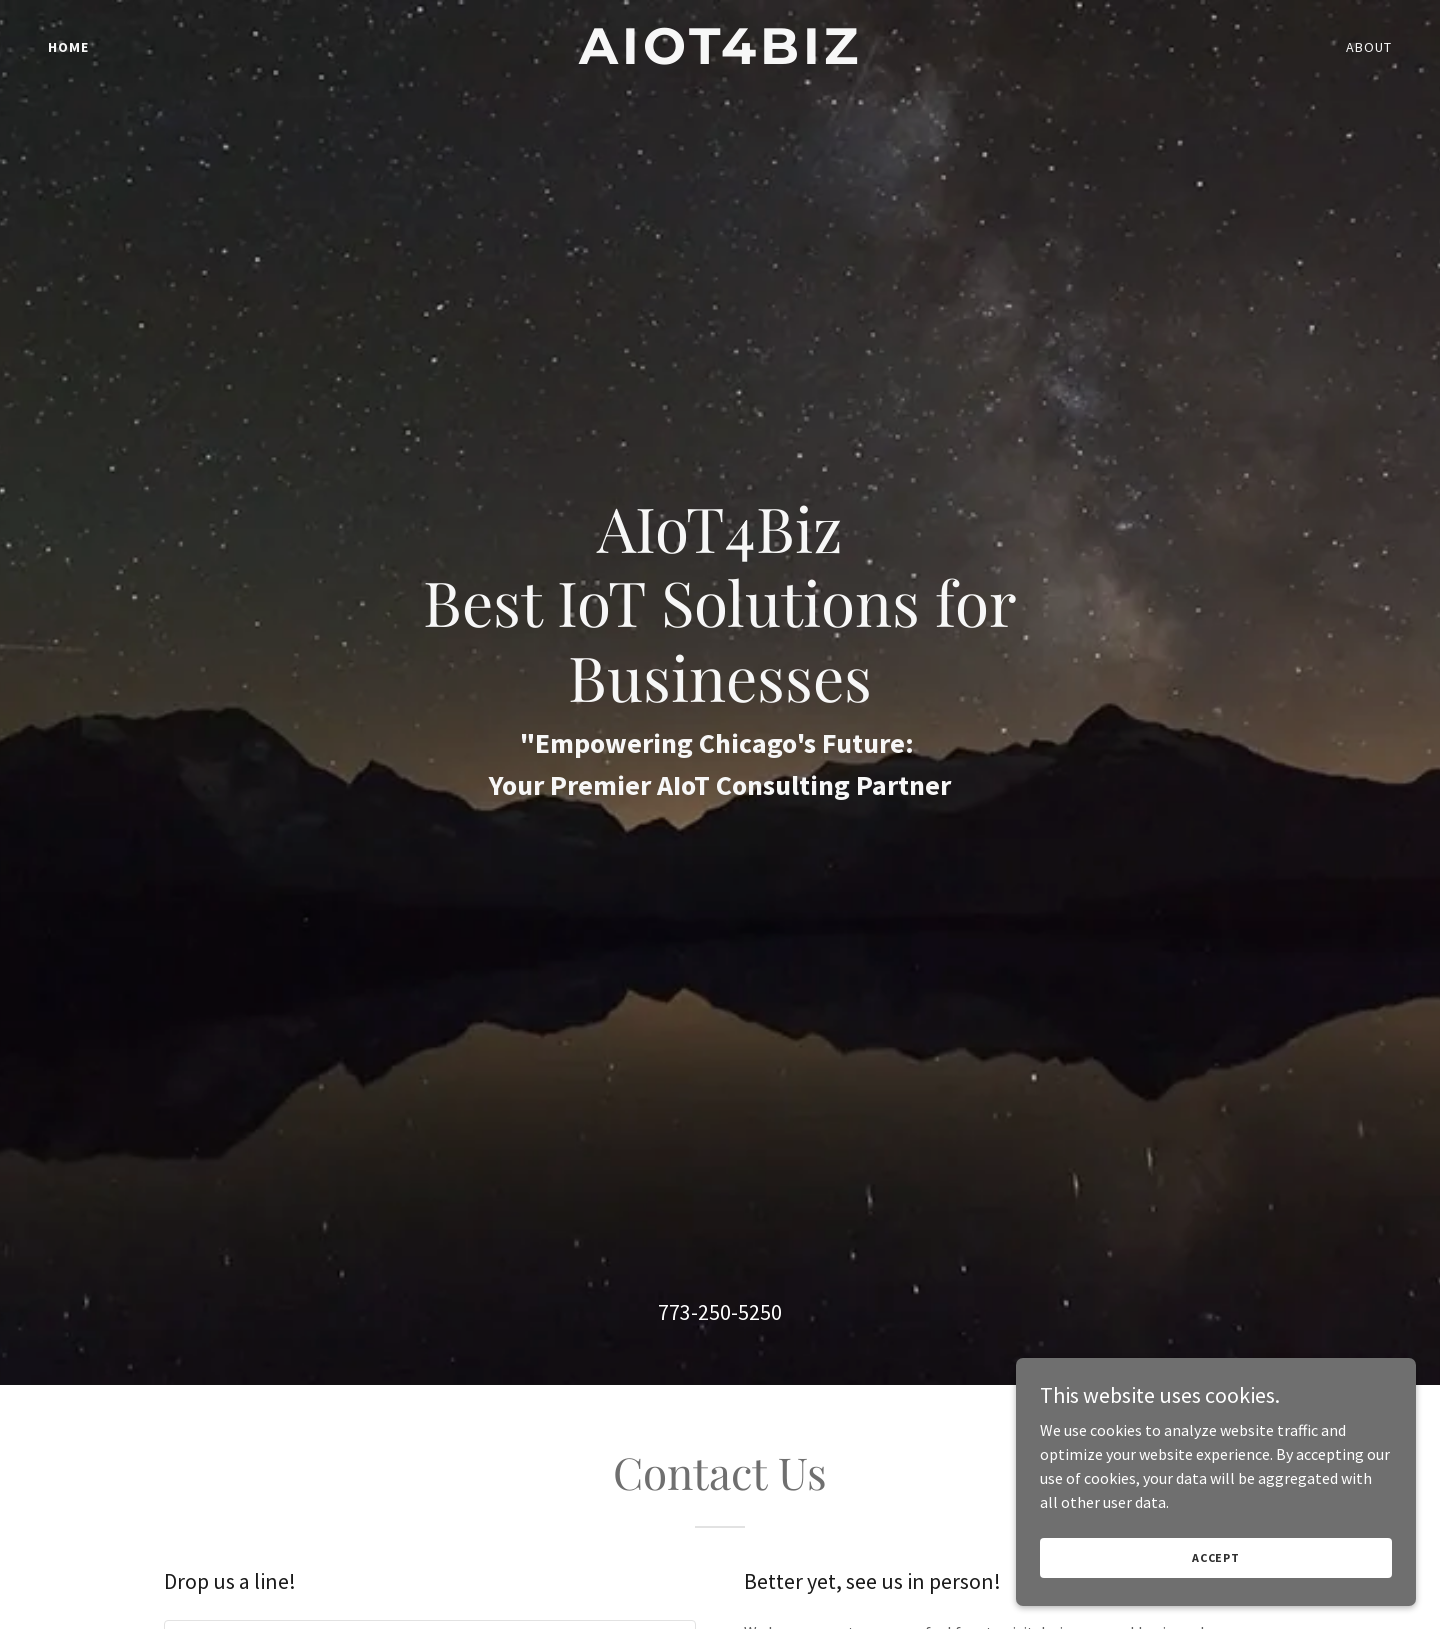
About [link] (1369, 47)
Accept (1216, 1557)
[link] (720, 58)
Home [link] (68, 47)
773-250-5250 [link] (720, 1312)
